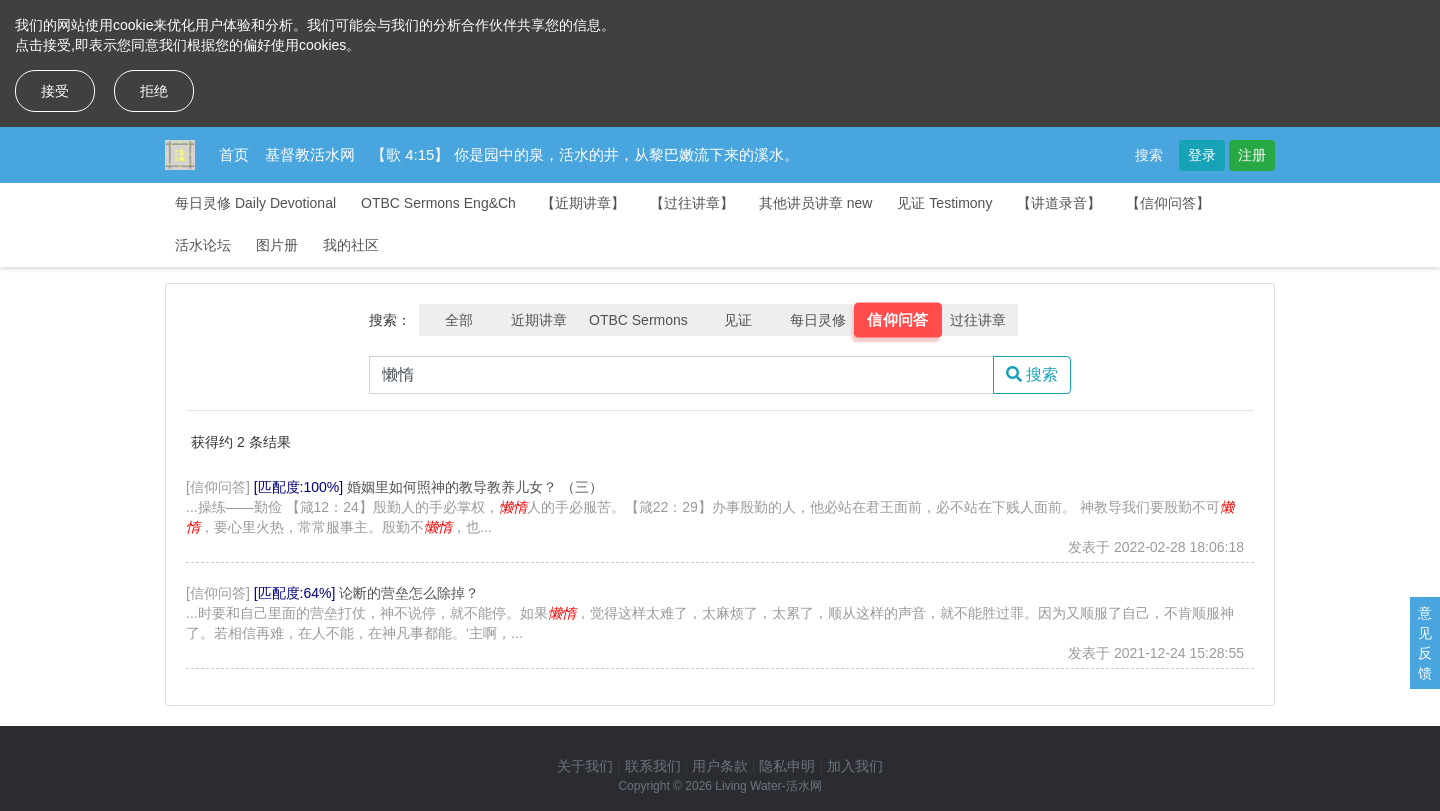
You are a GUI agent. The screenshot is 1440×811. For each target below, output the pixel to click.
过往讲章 (978, 320)
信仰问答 (898, 320)
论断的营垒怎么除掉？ (409, 593)
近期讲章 (539, 320)
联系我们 (653, 766)
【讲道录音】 (1059, 203)
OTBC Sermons (638, 320)
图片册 (277, 245)
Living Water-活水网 (768, 786)
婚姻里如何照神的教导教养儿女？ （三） (475, 487)
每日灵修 (818, 320)
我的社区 (351, 245)
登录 (1202, 155)
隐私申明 (787, 766)
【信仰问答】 (1168, 203)
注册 (1252, 155)
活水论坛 (203, 245)
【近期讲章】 (583, 203)
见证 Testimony (944, 203)
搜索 (1149, 155)
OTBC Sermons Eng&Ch (438, 203)
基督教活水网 (310, 154)
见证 (738, 320)
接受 (55, 91)
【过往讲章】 (692, 203)
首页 (234, 154)
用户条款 (720, 766)
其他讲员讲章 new (816, 203)
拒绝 (154, 91)
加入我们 (855, 766)
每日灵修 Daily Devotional (255, 203)
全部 (459, 320)
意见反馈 (1425, 643)
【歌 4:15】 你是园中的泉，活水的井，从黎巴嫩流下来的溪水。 (585, 154)
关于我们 (585, 766)
